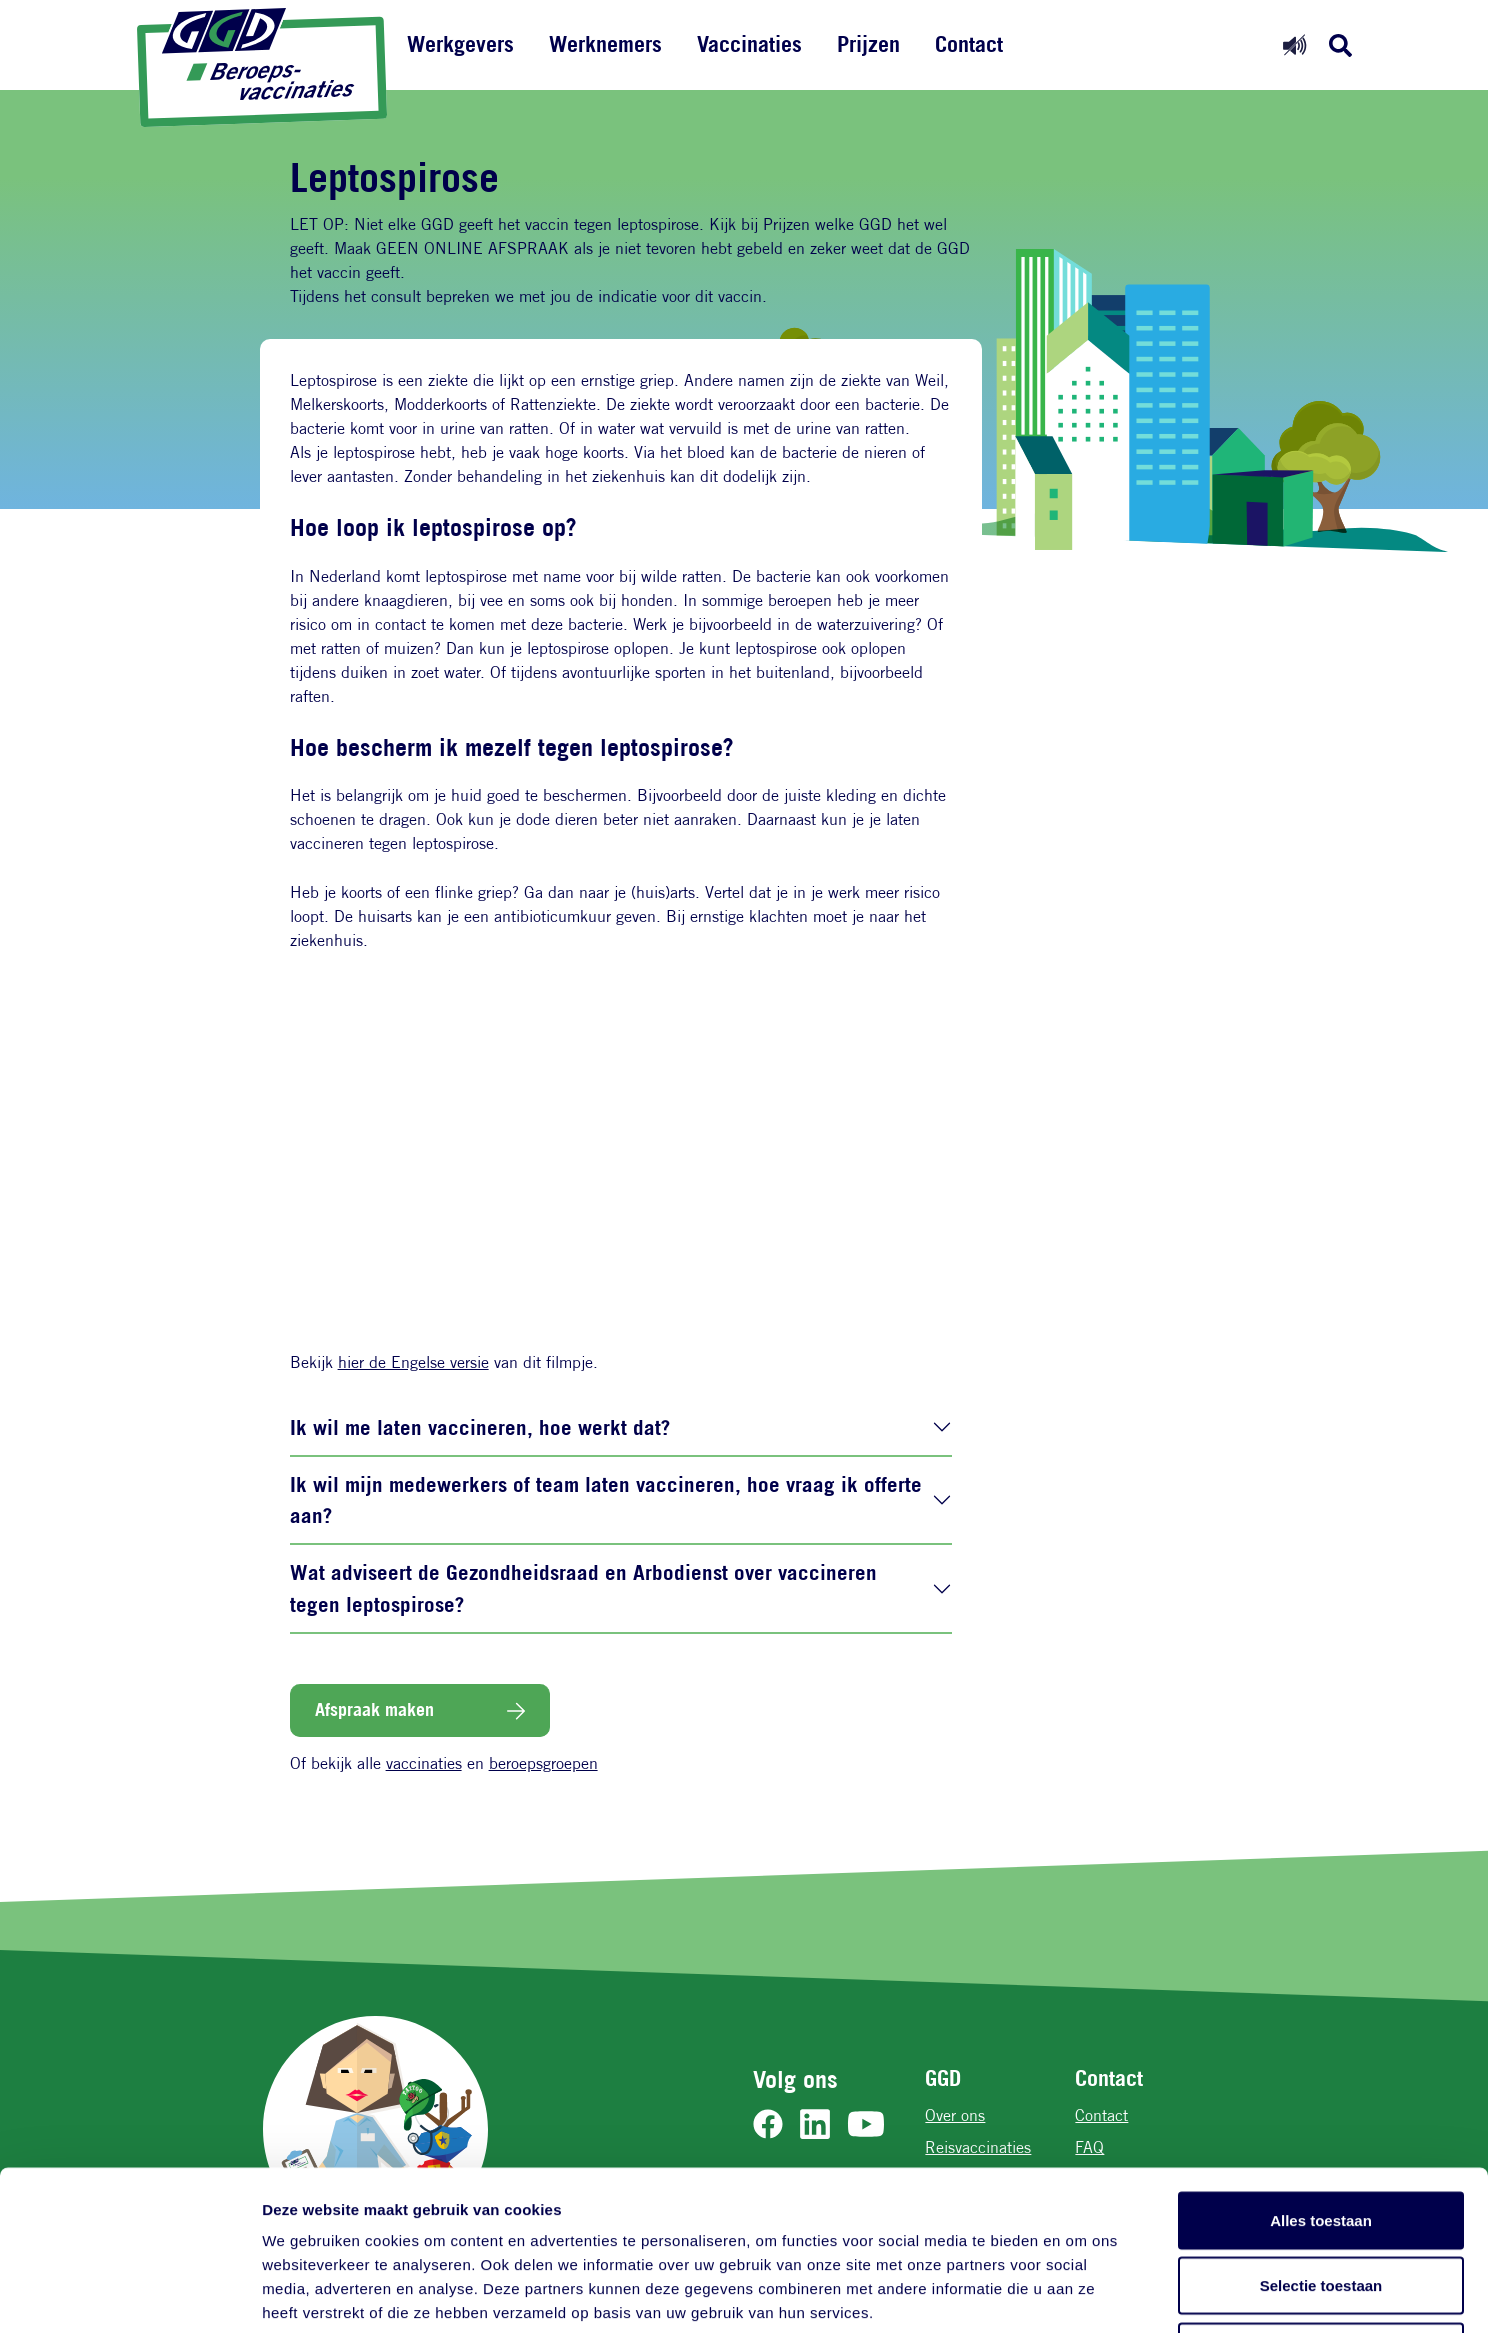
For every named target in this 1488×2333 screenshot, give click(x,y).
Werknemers (605, 44)
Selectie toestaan (1321, 2136)
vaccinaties (424, 1763)
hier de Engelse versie (413, 1362)
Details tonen (1080, 2293)
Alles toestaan (1321, 2070)
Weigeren (1320, 2201)
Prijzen (868, 44)
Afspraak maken (374, 1709)
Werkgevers (460, 44)
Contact (969, 44)
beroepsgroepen (543, 1763)
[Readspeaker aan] (1294, 44)
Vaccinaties (749, 44)
